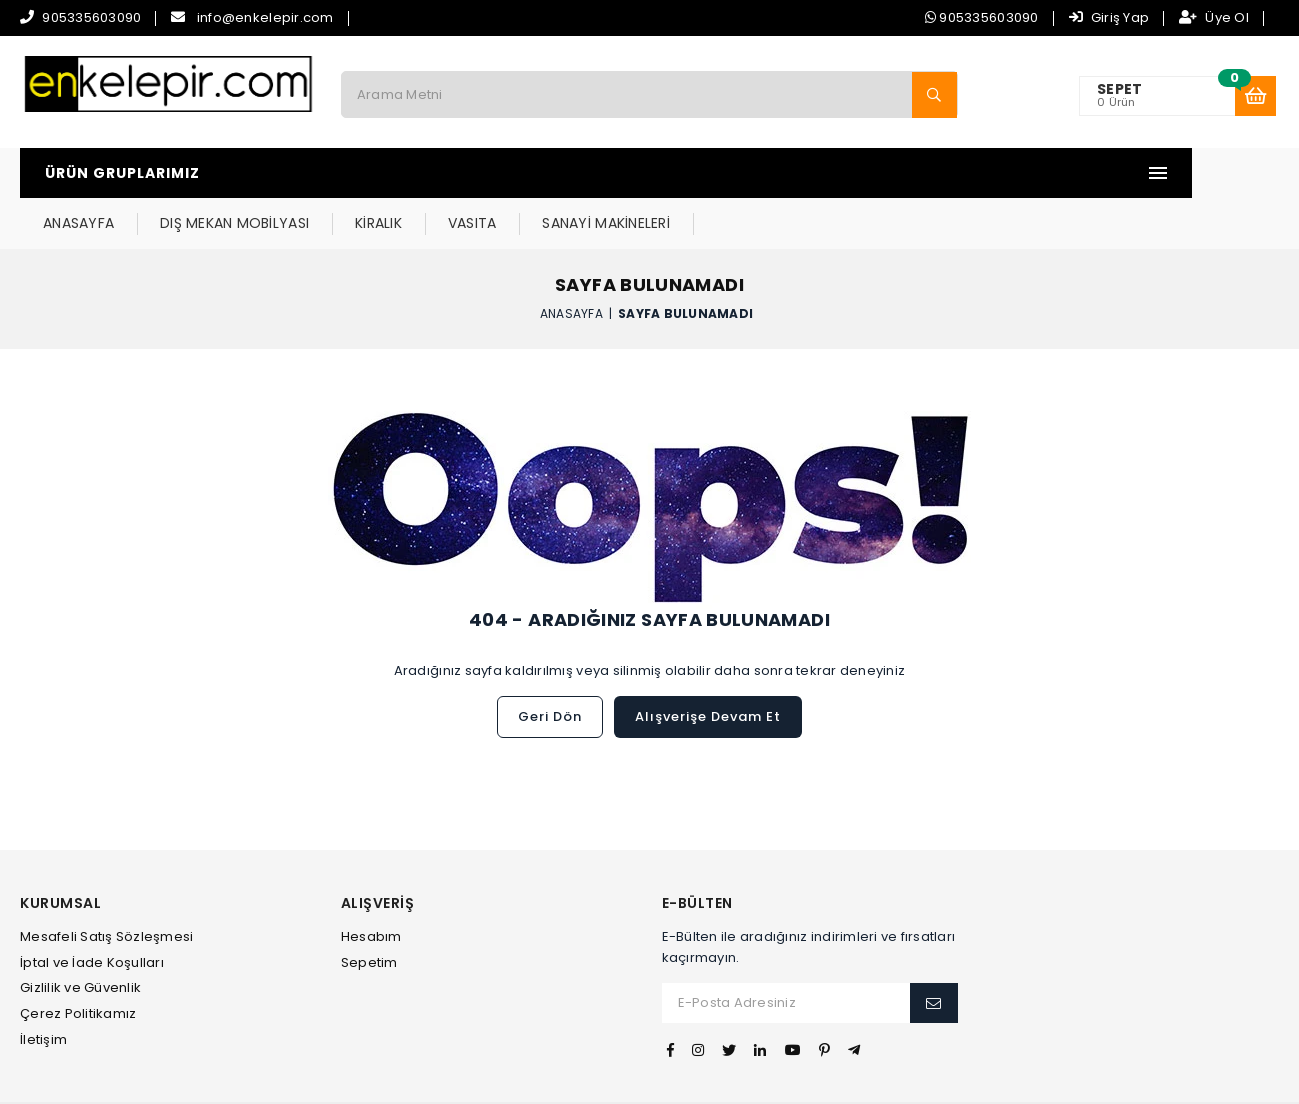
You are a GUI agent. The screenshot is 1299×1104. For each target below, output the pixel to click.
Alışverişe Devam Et (708, 666)
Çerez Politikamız (78, 963)
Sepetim (369, 912)
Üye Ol (1214, 17)
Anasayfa (571, 262)
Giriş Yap (1109, 17)
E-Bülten (697, 853)
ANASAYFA (348, 173)
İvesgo (720, 1077)
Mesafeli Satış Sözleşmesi (107, 886)
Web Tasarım (649, 1077)
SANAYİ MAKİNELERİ (875, 173)
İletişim (43, 989)
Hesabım (371, 886)
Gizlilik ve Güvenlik (80, 937)
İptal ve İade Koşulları (92, 912)
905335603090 (91, 17)
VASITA (742, 173)
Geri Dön (550, 666)
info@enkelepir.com (265, 17)
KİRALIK (648, 173)
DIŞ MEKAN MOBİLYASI (504, 173)
